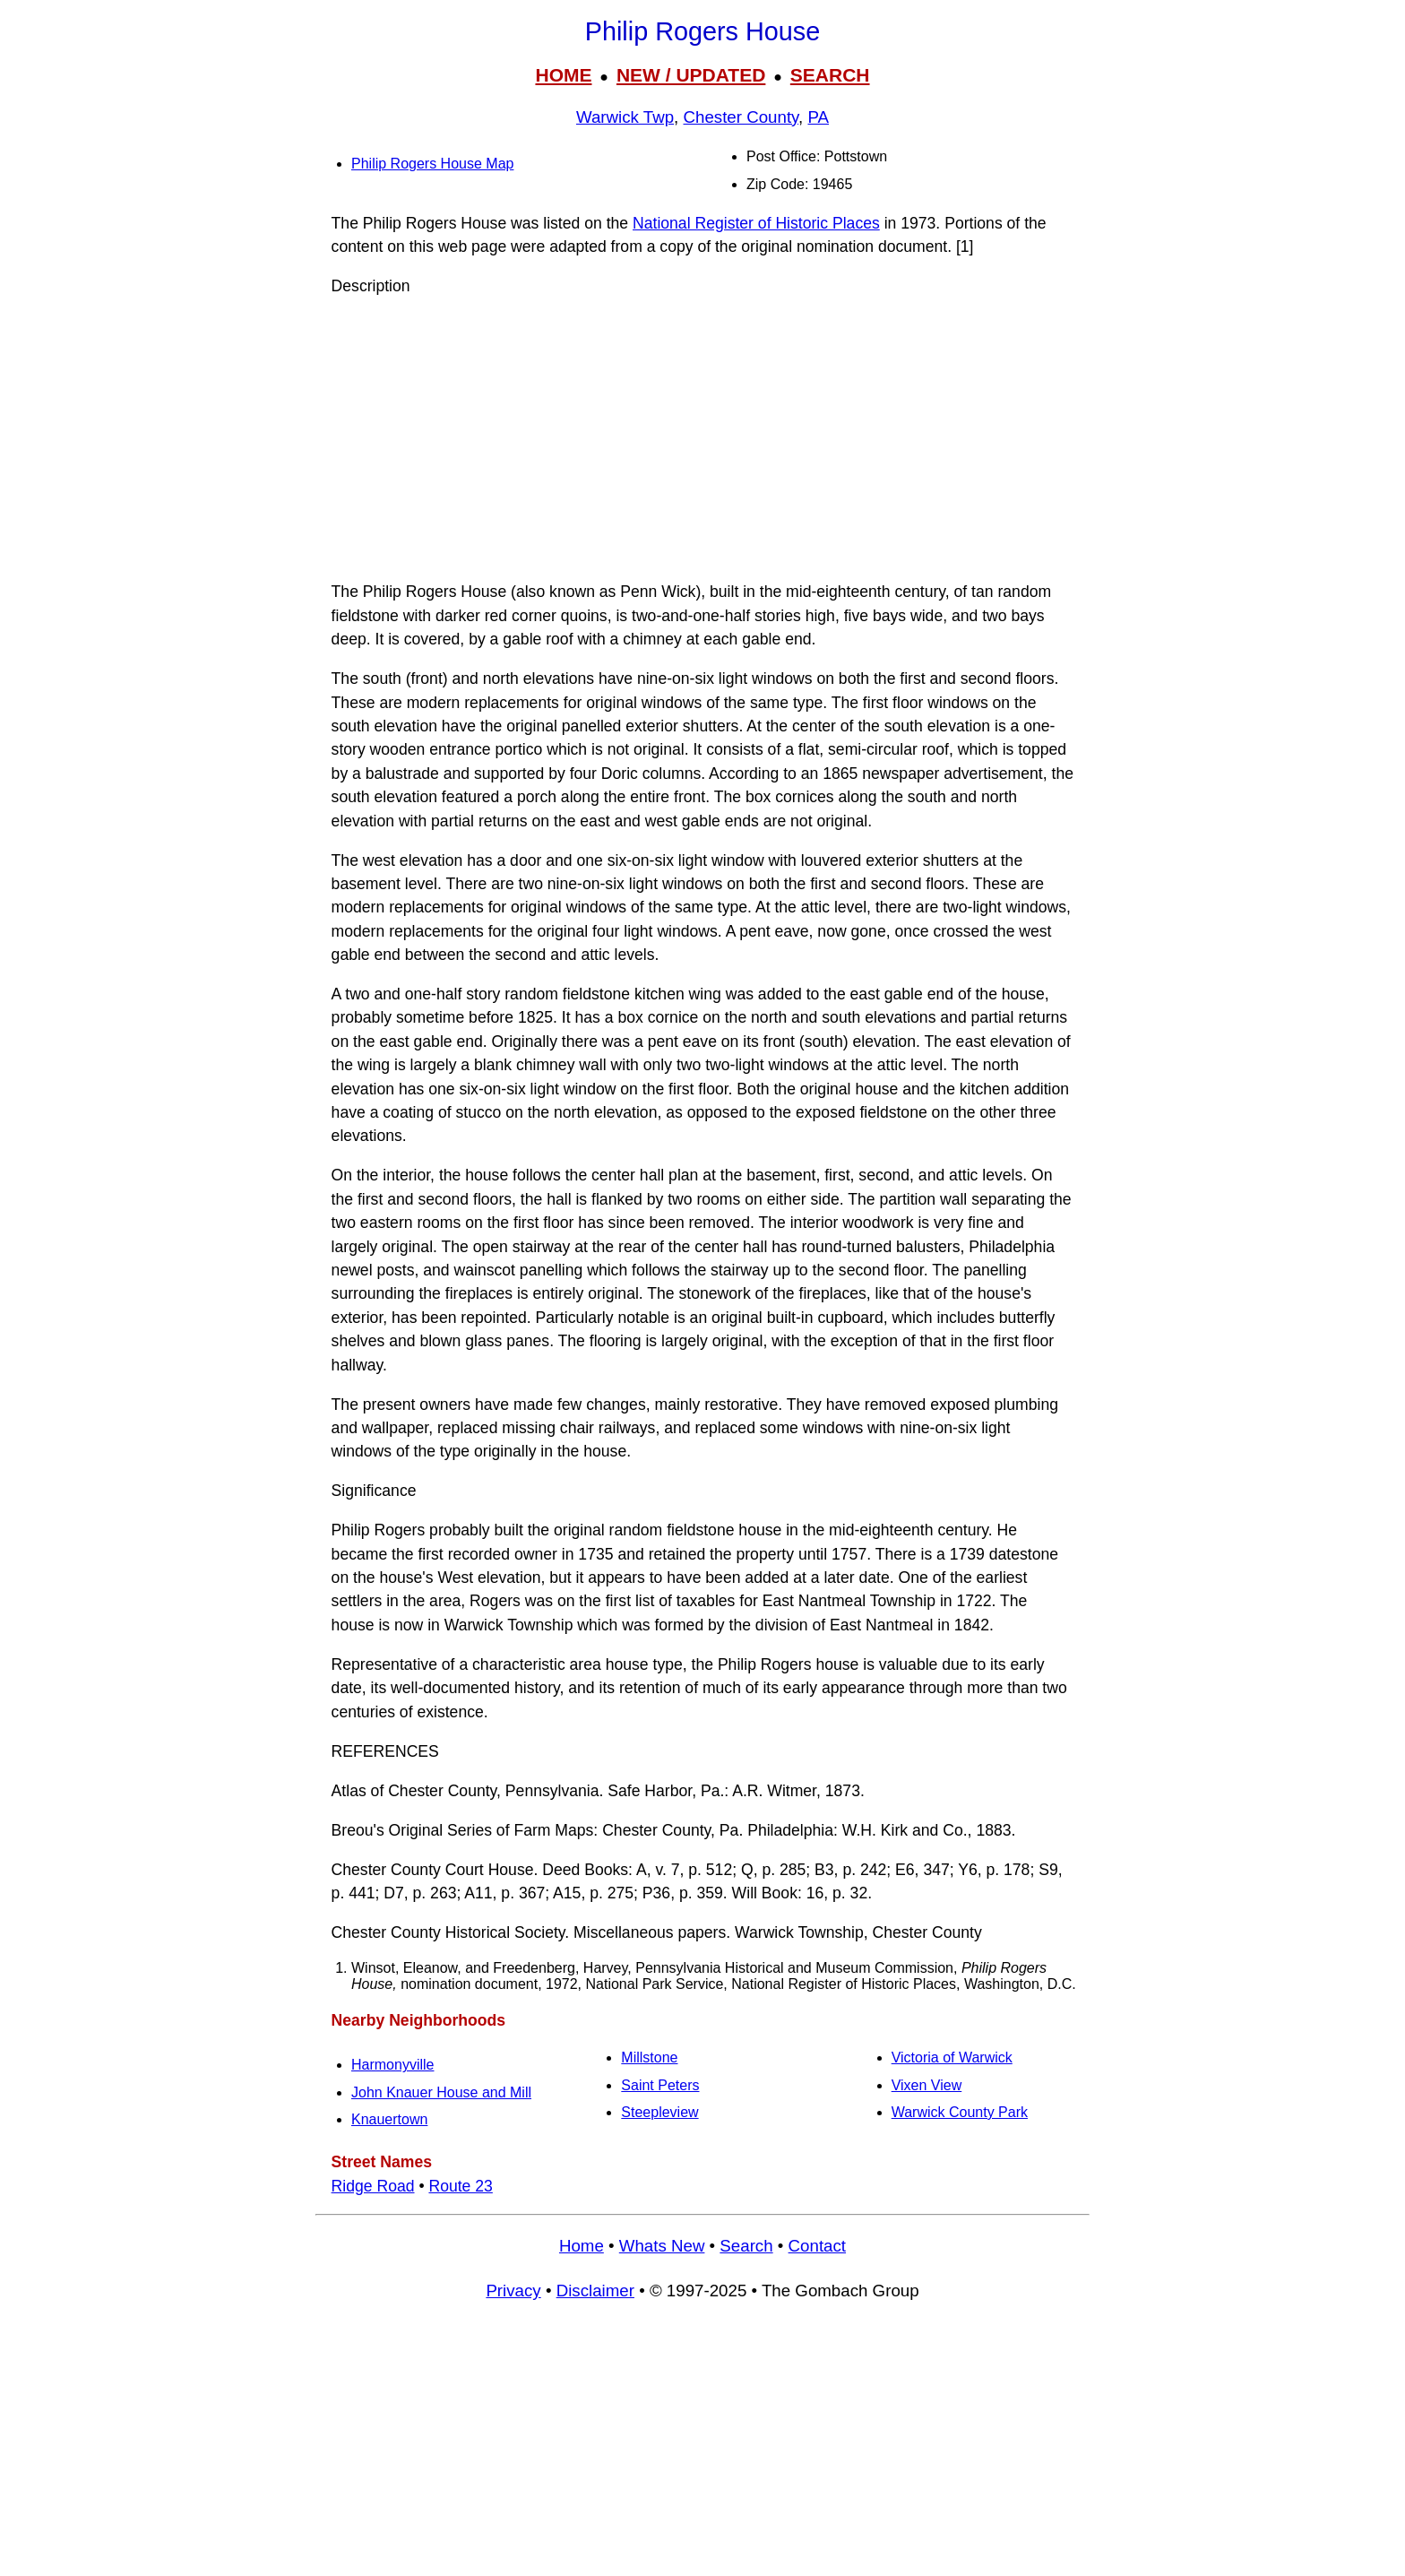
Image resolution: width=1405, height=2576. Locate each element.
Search (746, 2245)
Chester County (741, 117)
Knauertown (389, 2119)
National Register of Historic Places (756, 223)
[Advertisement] (702, 439)
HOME (563, 75)
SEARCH (830, 75)
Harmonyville (392, 2064)
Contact (817, 2245)
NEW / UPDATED (690, 75)
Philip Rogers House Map (432, 163)
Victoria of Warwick (952, 2057)
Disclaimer (595, 2290)
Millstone (649, 2057)
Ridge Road (373, 2186)
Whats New (662, 2245)
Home (581, 2245)
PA (818, 117)
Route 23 (460, 2186)
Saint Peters (660, 2085)
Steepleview (659, 2112)
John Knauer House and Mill (441, 2092)
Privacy (513, 2290)
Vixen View (927, 2085)
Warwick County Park (960, 2112)
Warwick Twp (625, 117)
